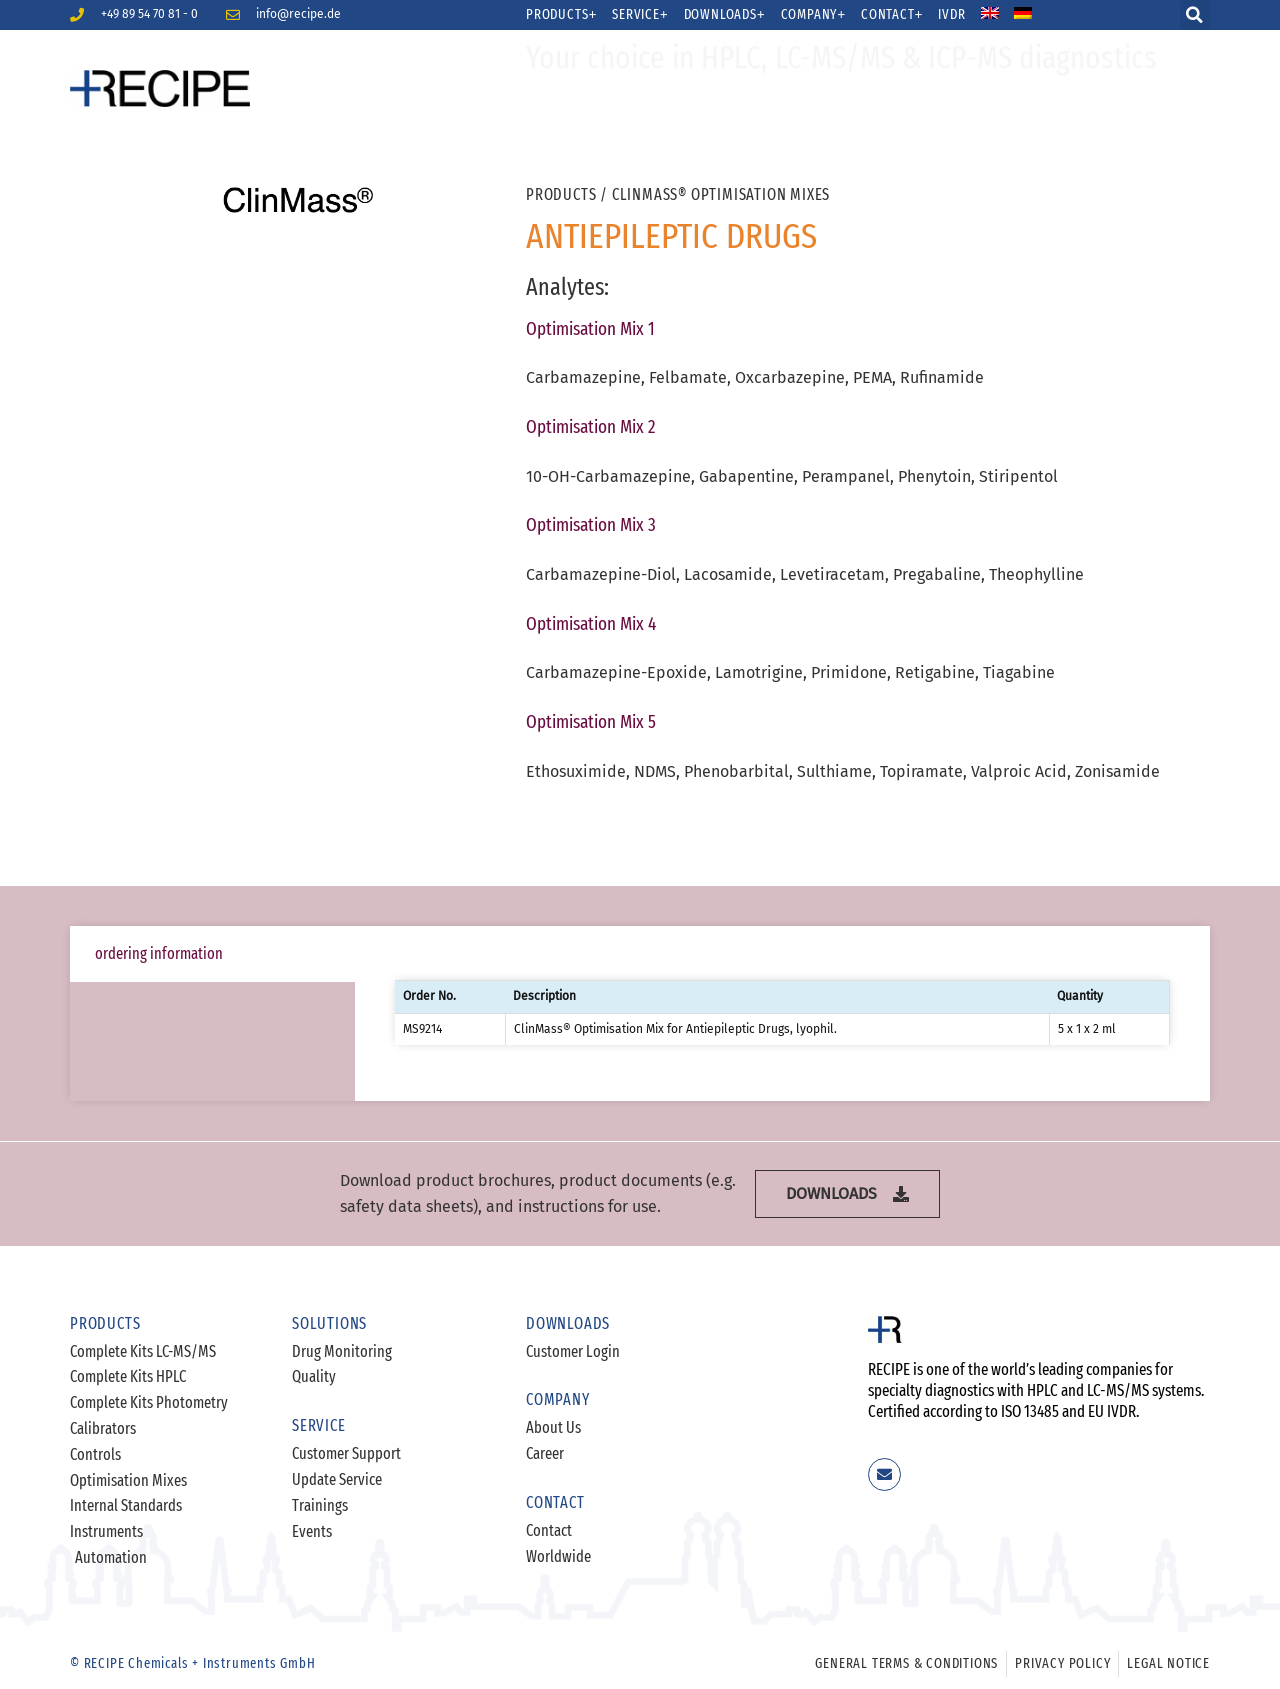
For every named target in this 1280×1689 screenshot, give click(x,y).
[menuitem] (1002, 15)
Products (561, 15)
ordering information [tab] (159, 953)
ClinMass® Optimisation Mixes (721, 194)
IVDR (951, 15)
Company (813, 15)
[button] (1195, 15)
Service (640, 15)
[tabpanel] (782, 1013)
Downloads (725, 15)
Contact (892, 15)
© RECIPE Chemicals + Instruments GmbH (193, 1663)
